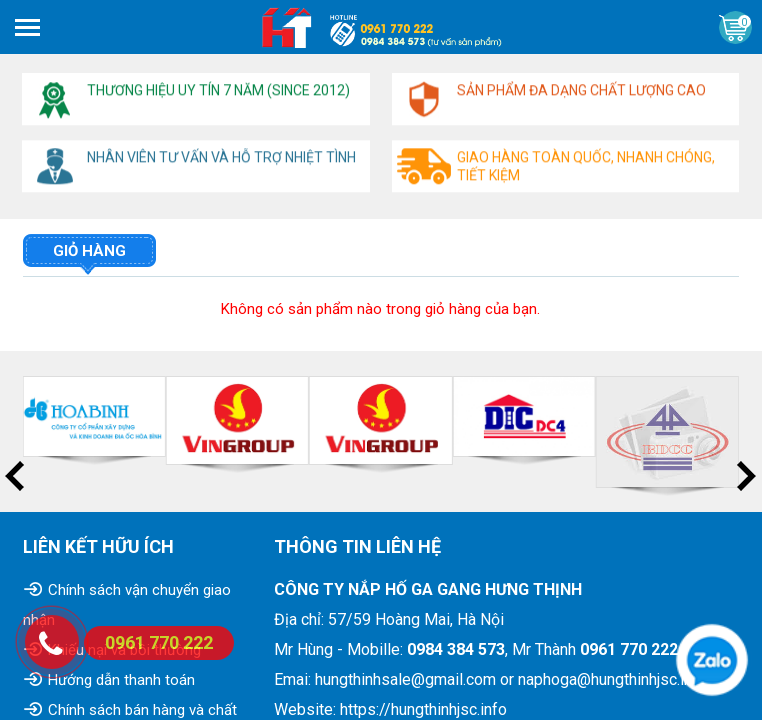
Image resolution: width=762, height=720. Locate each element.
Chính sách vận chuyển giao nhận (127, 605)
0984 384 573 (456, 649)
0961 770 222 (629, 649)
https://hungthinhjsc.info (423, 709)
